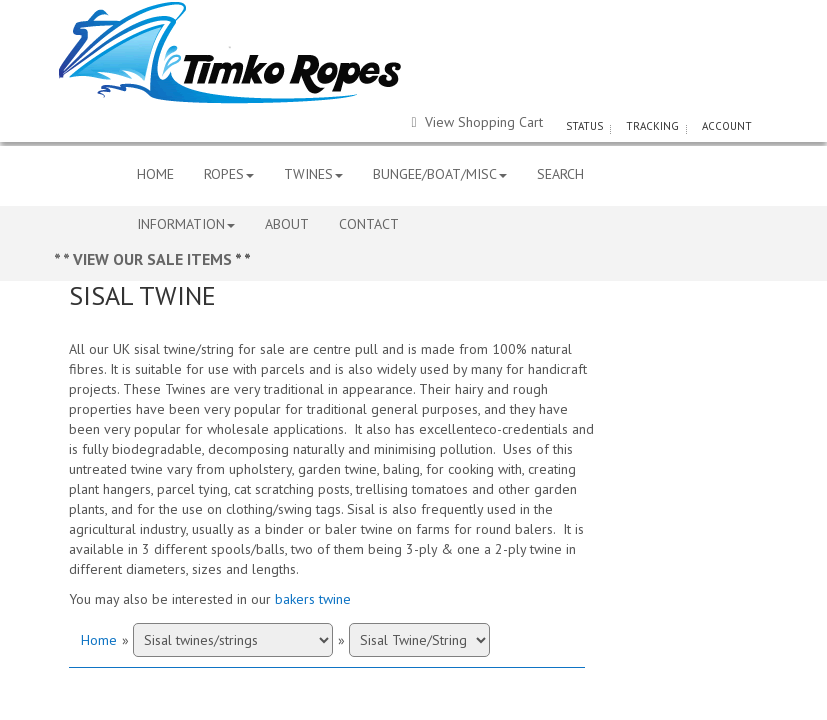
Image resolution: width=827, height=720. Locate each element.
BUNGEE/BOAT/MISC (440, 174)
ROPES (229, 174)
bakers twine (313, 599)
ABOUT (287, 224)
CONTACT (369, 224)
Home (99, 640)
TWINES (313, 174)
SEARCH (560, 174)
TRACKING (652, 126)
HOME (155, 174)
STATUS (584, 126)
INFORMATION (186, 224)
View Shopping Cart (476, 122)
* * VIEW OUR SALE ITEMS (144, 259)
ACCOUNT (727, 126)
